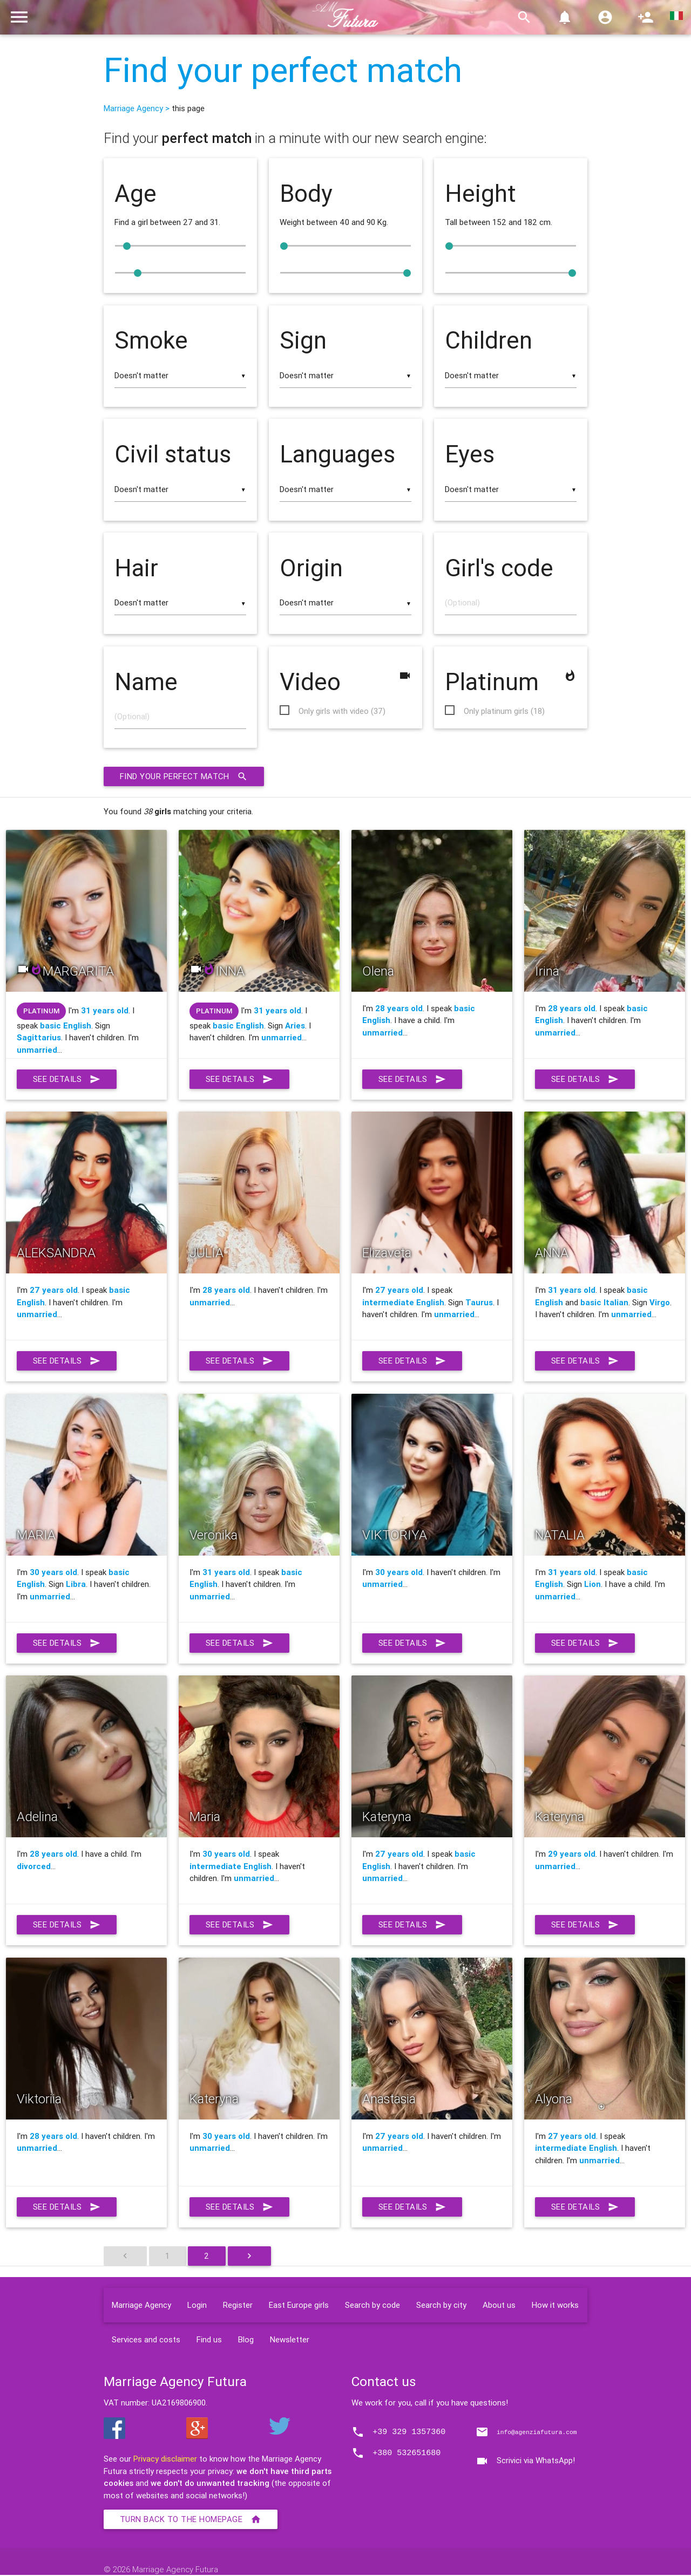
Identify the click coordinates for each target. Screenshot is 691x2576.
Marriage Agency (141, 2305)
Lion (592, 1585)
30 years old (53, 1573)
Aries (295, 1026)
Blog (246, 2340)
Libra (76, 1585)
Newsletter (289, 2340)
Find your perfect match (283, 70)
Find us (209, 2340)
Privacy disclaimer (165, 2460)
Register (238, 2305)
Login (197, 2305)
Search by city (441, 2305)
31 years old (104, 1011)
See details (67, 1079)
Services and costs (146, 2340)
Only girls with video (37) (342, 711)
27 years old (54, 1291)
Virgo (659, 1303)
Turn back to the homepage (191, 2520)
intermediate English (403, 1303)
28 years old (399, 1009)
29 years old (571, 1855)
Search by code (372, 2305)
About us (499, 2305)
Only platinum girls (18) (504, 711)
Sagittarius (39, 1038)
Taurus (479, 1303)
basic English (65, 1026)
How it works (555, 2305)
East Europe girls (299, 2305)
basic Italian (604, 1303)
